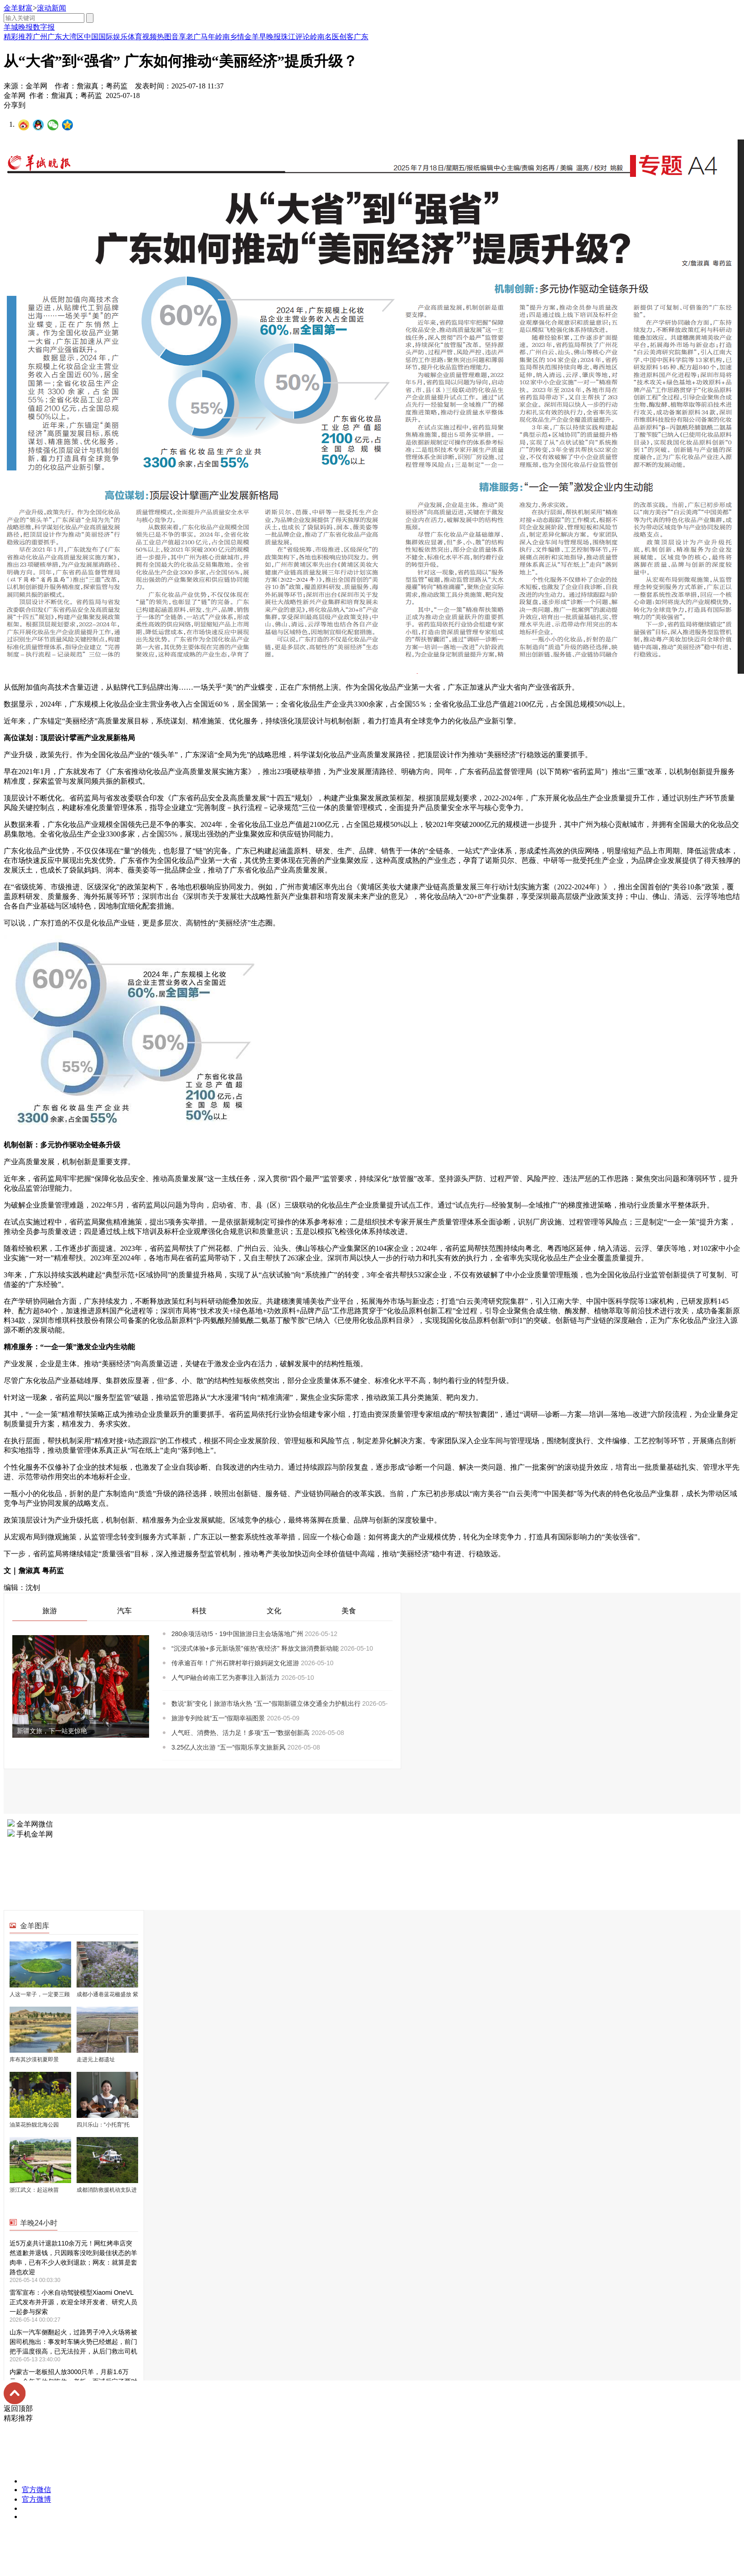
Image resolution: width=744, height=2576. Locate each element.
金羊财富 (18, 8)
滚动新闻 (51, 8)
